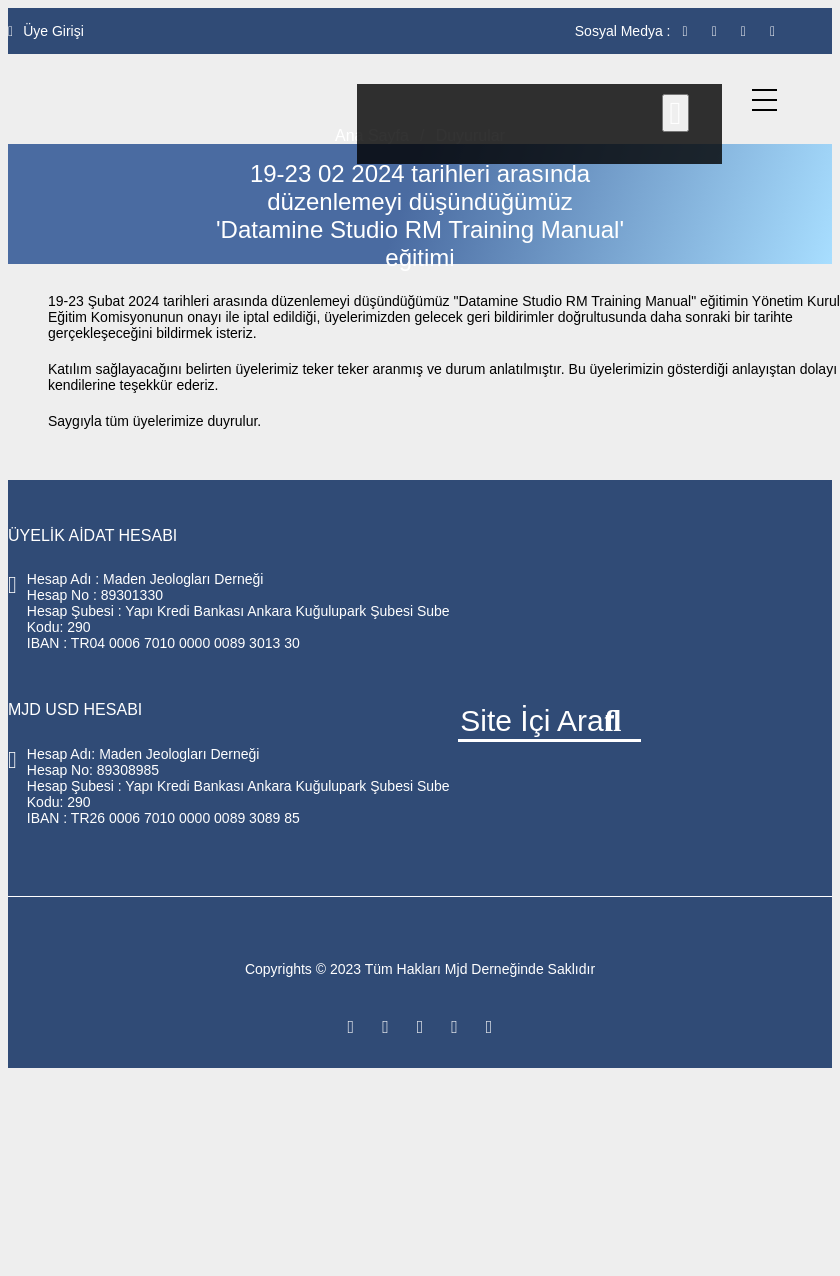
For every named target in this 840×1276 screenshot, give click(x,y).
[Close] (676, 113)
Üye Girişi (46, 31)
